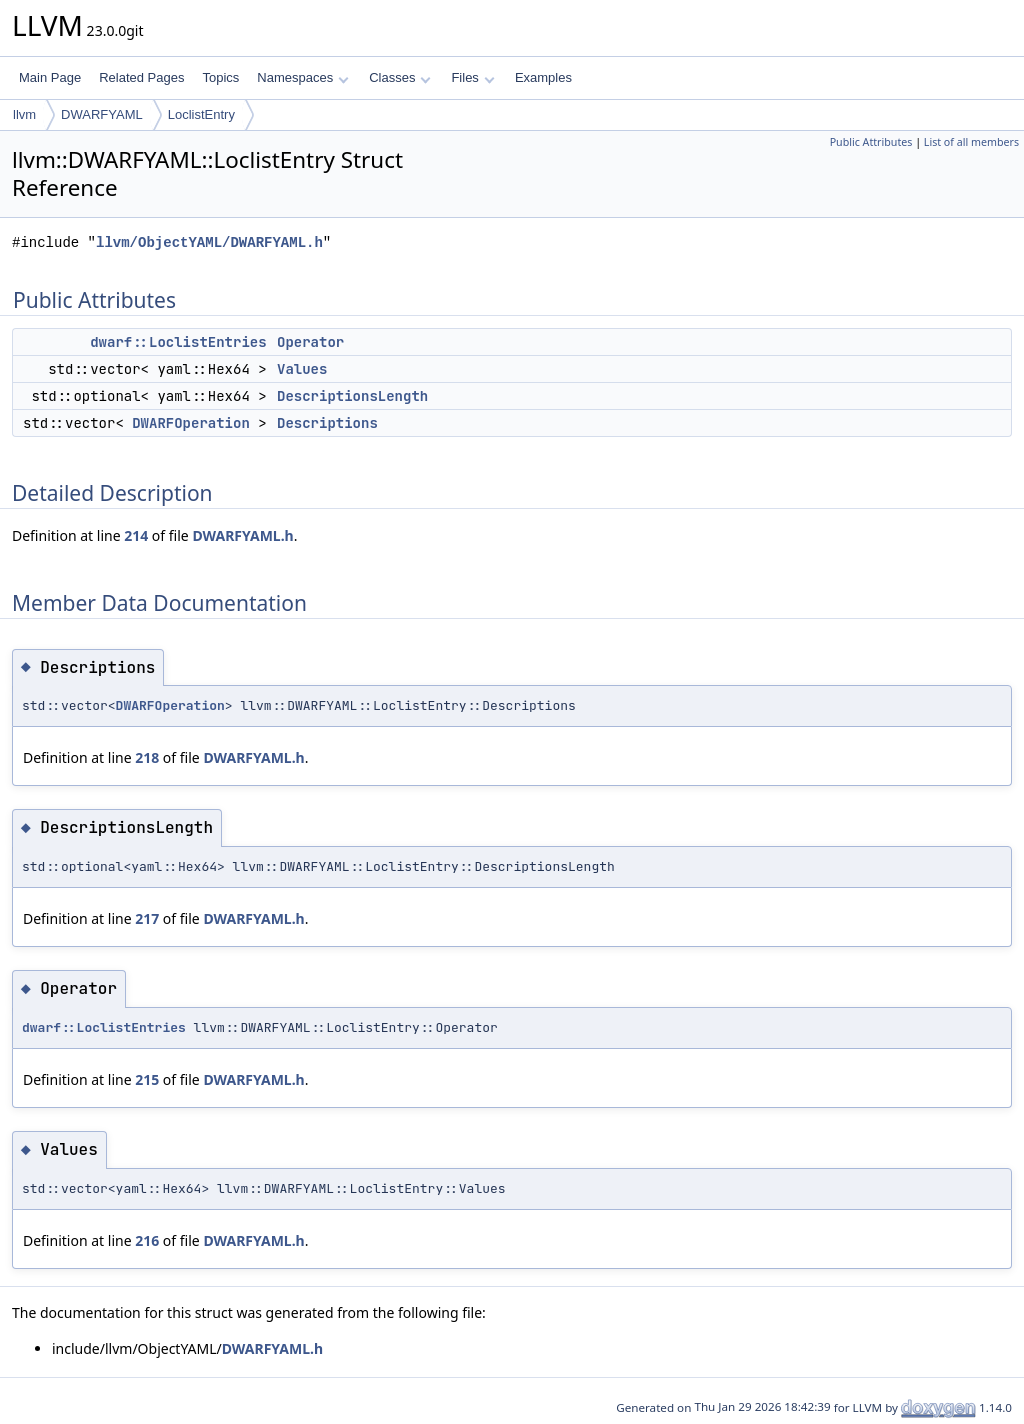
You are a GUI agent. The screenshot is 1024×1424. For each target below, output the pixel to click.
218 (147, 757)
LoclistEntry (201, 114)
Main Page (50, 77)
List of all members (971, 142)
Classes (400, 77)
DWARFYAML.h (242, 535)
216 (147, 1240)
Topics (220, 77)
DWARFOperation (191, 423)
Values (302, 369)
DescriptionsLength (352, 396)
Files (472, 77)
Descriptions (327, 423)
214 (136, 535)
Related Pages (141, 77)
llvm (24, 114)
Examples (543, 77)
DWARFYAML (102, 114)
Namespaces (302, 77)
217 (147, 918)
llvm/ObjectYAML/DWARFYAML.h (209, 242)
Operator (310, 342)
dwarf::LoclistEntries (178, 342)
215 (147, 1079)
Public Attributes (871, 142)
